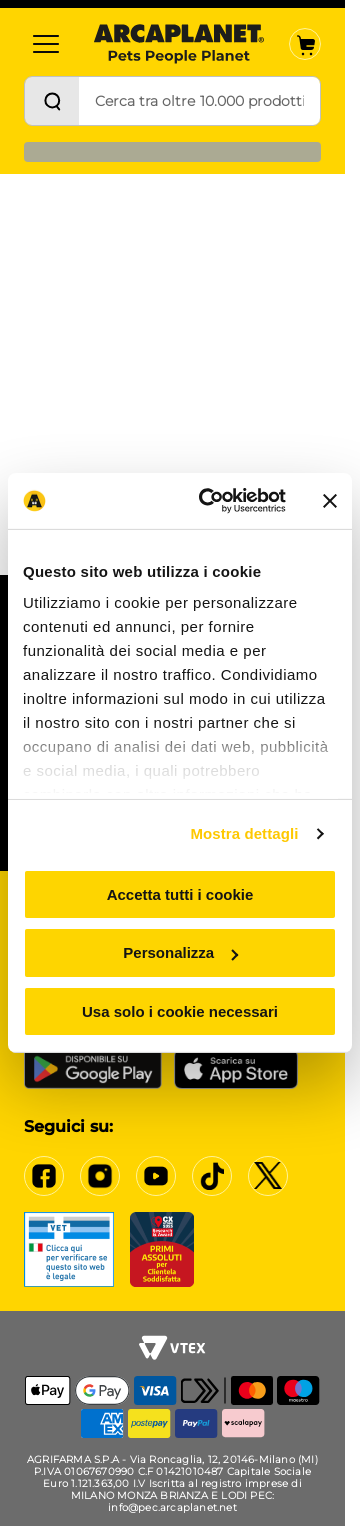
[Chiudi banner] (330, 501)
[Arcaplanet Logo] (179, 44)
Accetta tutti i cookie (180, 893)
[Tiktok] (212, 1176)
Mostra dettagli (244, 833)
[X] (268, 1176)
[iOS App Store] (236, 1069)
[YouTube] (156, 1176)
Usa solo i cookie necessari (180, 1011)
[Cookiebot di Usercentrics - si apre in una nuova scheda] (211, 501)
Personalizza (180, 952)
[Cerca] (52, 101)
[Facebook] (44, 1176)
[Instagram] (100, 1176)
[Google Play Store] (93, 1069)
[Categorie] (46, 44)
